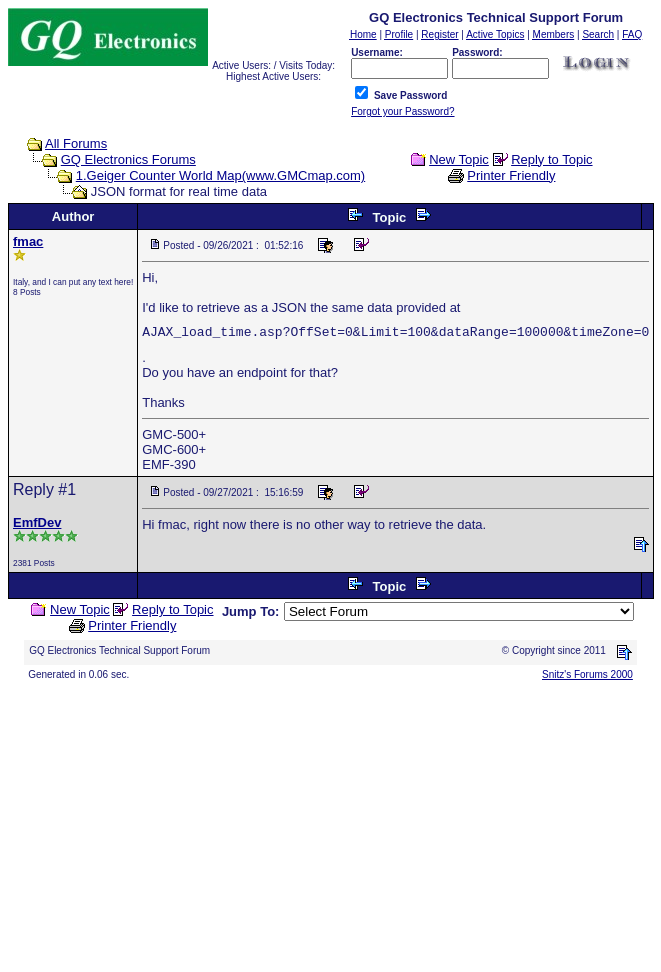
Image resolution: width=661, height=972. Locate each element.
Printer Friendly (511, 175)
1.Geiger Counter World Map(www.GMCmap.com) (220, 175)
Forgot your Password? (402, 111)
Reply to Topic (551, 159)
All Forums (76, 143)
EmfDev (37, 522)
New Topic (459, 159)
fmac (28, 241)
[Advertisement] (330, 824)
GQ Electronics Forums (128, 159)
